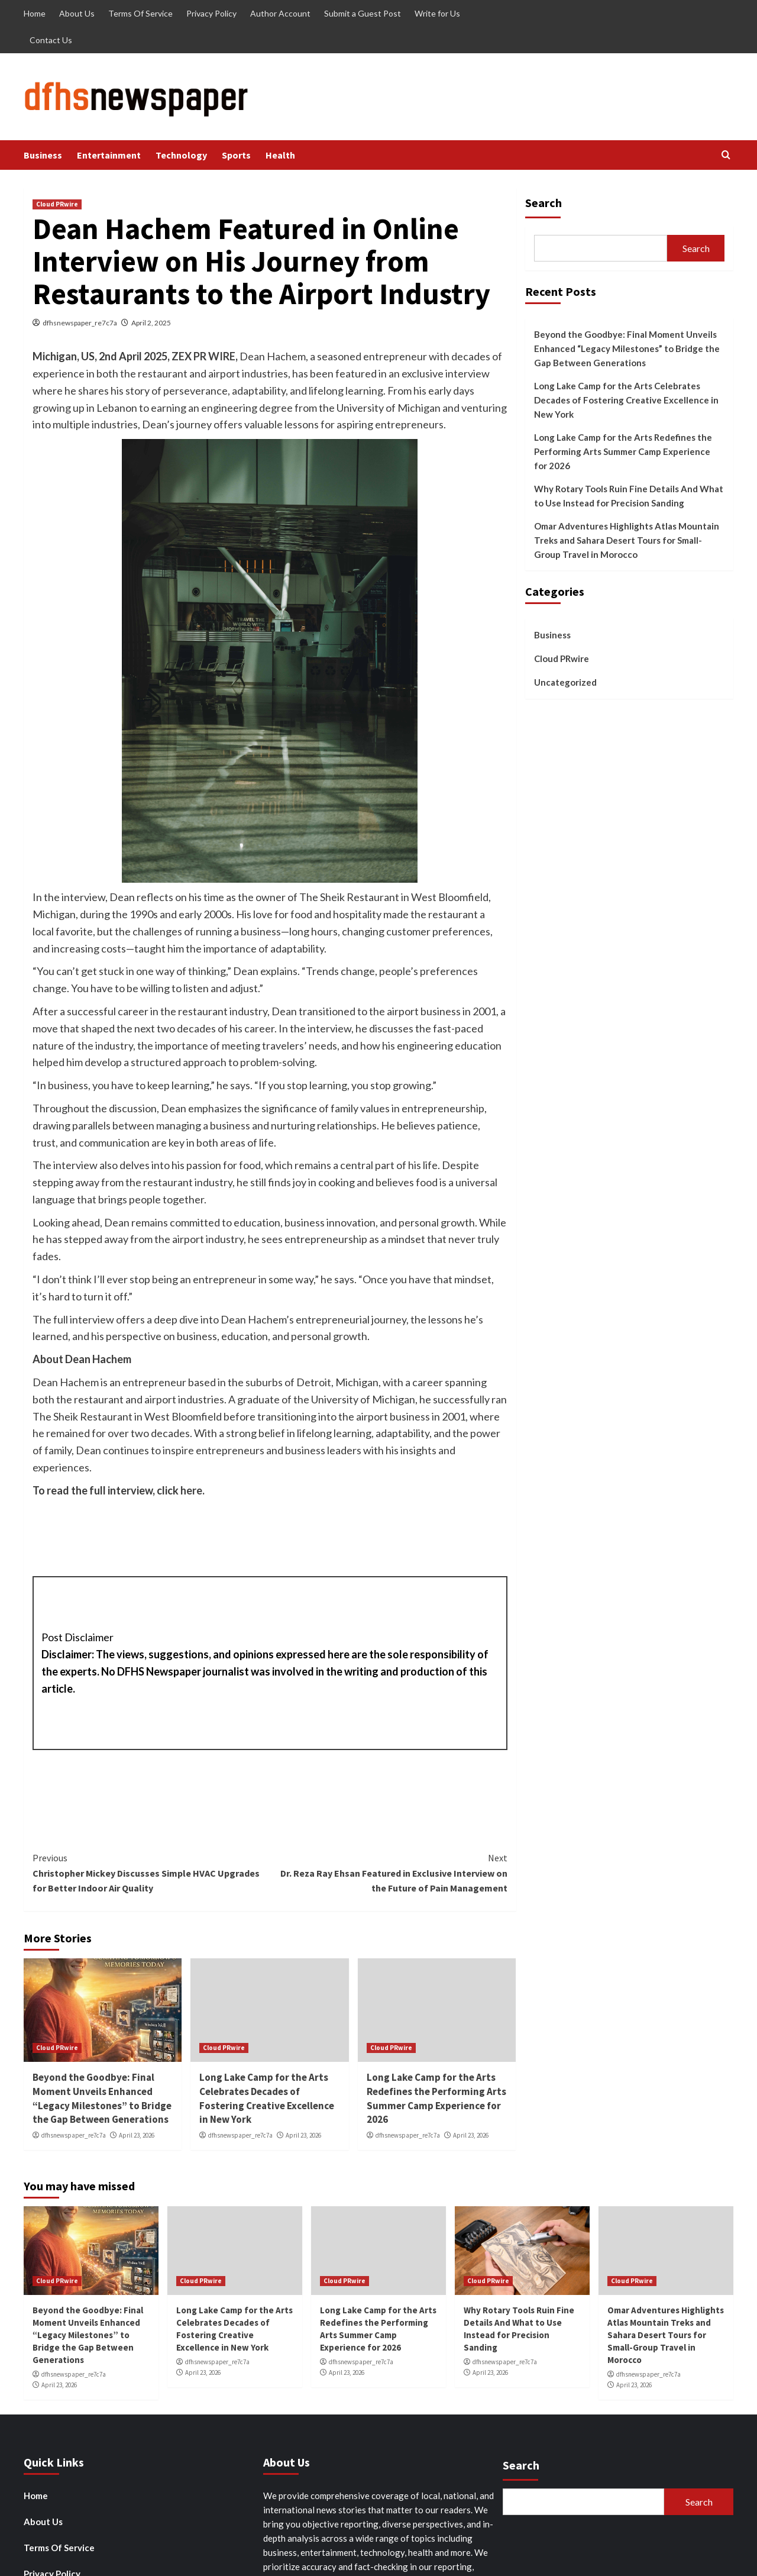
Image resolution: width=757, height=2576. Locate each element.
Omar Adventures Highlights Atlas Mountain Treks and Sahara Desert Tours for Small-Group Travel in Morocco (626, 540)
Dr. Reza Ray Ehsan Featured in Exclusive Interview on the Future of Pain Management (388, 1872)
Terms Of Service (140, 13)
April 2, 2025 (151, 322)
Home (35, 13)
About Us (77, 13)
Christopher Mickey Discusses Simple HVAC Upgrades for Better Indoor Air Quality (151, 1872)
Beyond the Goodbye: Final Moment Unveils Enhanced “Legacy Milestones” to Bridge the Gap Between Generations (102, 2098)
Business (43, 155)
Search (543, 202)
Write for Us (437, 13)
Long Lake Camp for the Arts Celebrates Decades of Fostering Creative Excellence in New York (266, 2098)
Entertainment (109, 155)
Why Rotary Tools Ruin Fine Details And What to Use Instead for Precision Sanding (628, 495)
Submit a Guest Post (362, 13)
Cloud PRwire (57, 204)
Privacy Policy (211, 13)
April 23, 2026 (136, 2135)
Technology (181, 155)
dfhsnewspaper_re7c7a (80, 322)
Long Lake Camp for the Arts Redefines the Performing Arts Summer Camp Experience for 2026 (436, 2098)
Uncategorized (565, 682)
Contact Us (51, 40)
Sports (236, 155)
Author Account (280, 13)
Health (280, 155)
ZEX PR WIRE (203, 356)
